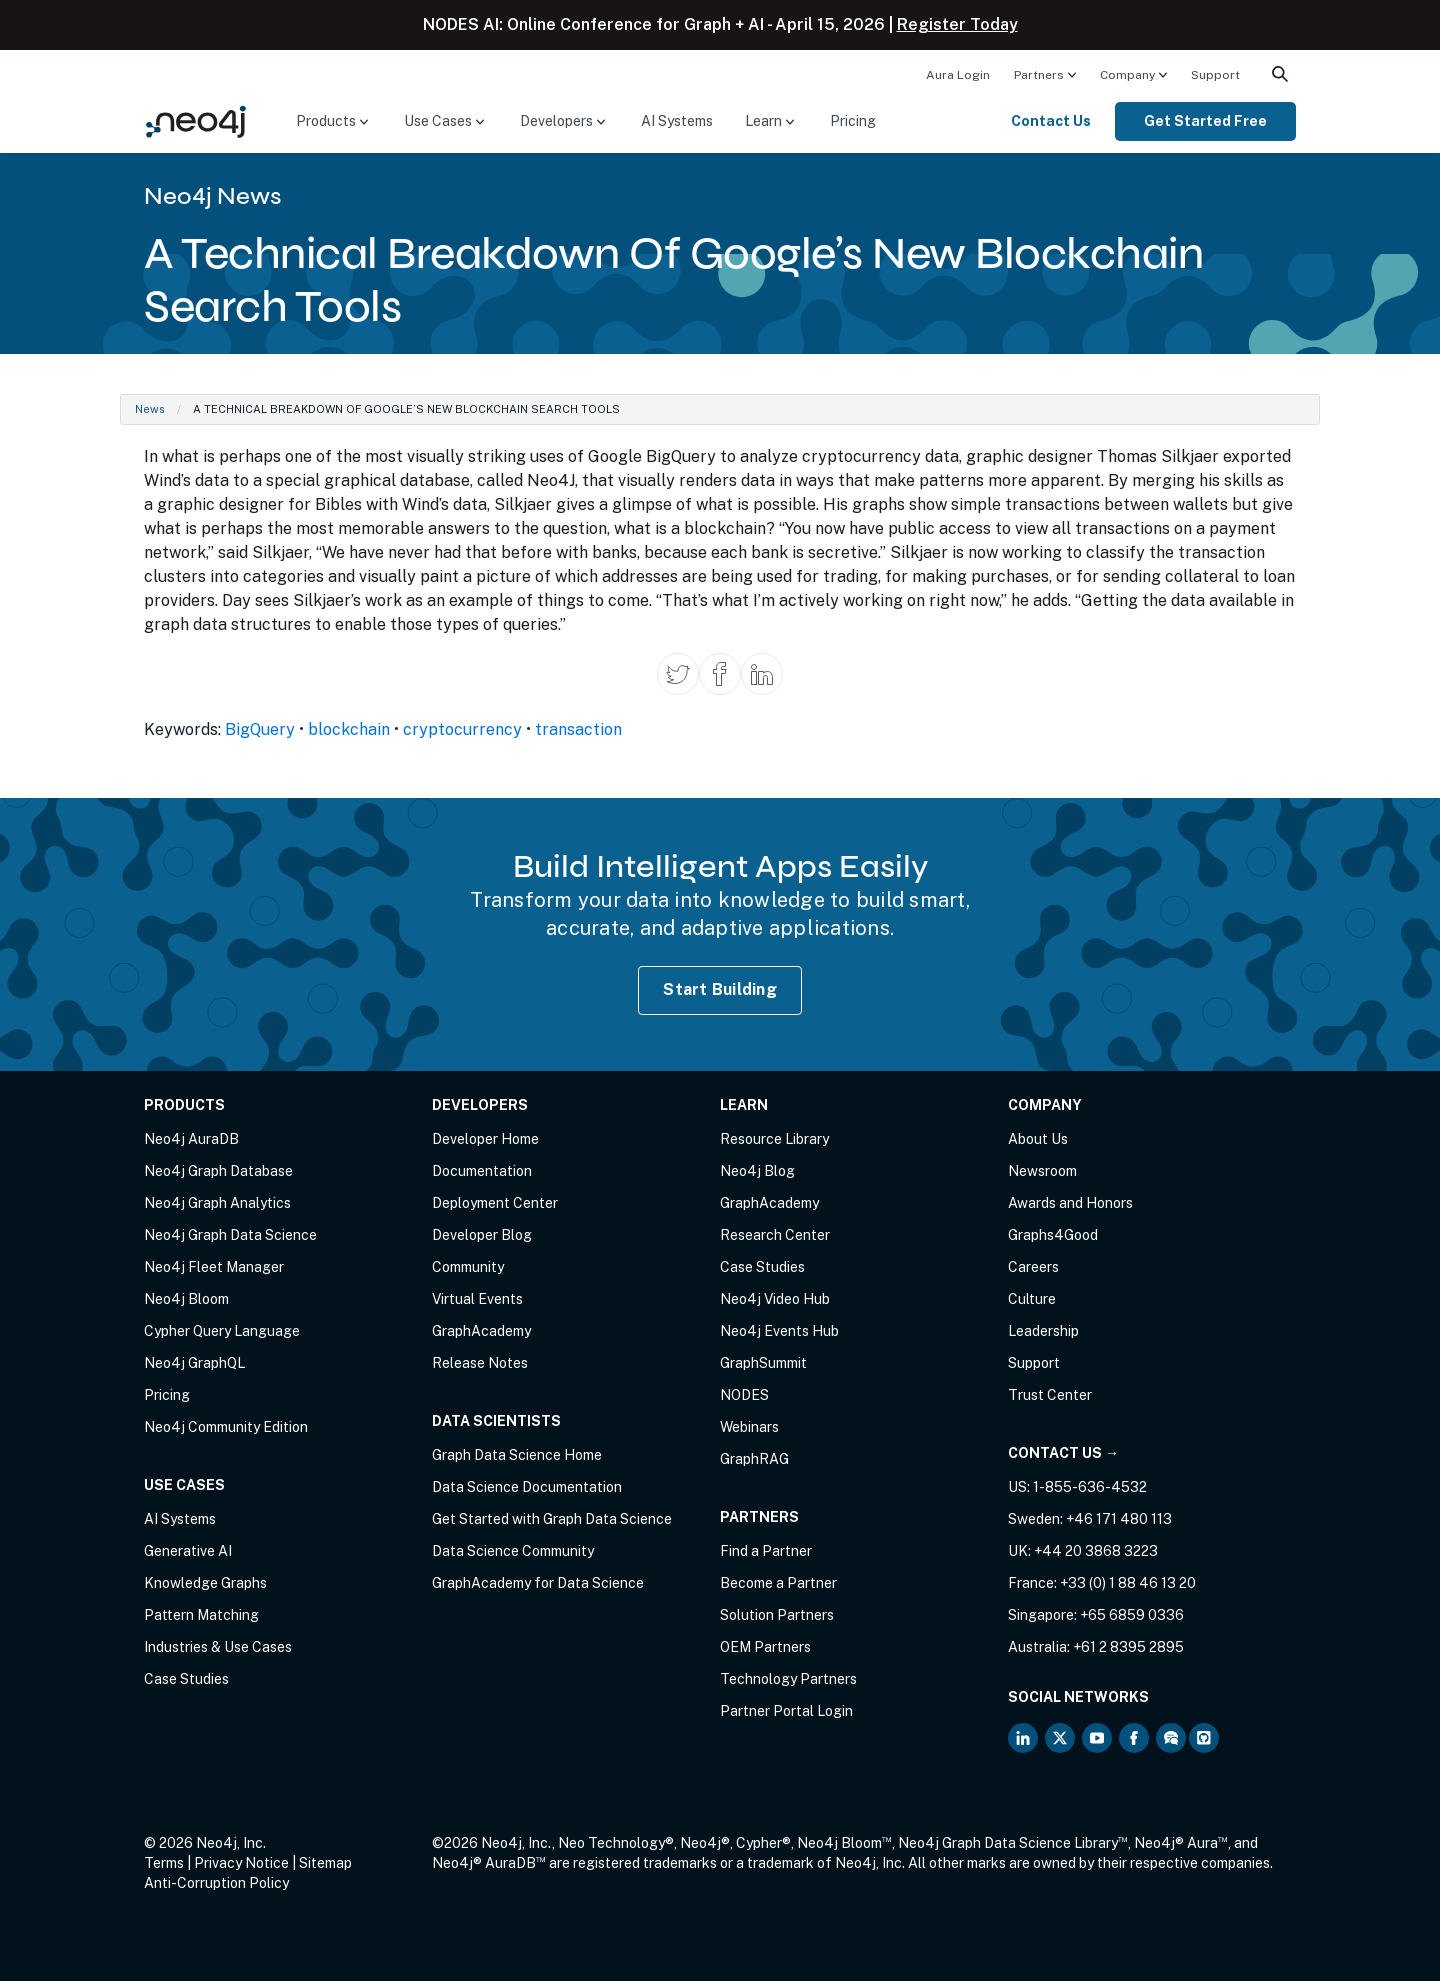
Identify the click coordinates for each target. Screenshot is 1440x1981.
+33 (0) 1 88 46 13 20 (1128, 1583)
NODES (744, 1395)
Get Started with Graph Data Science (552, 1519)
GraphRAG (754, 1459)
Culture (1032, 1299)
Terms (164, 1863)
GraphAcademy (481, 1331)
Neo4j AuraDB (191, 1139)
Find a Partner (766, 1551)
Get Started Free (1205, 121)
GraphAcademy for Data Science (538, 1583)
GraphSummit (763, 1363)
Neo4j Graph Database (218, 1171)
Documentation (482, 1171)
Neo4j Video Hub (775, 1299)
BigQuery (260, 729)
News (150, 409)
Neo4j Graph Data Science (230, 1235)
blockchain (349, 729)
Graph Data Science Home (517, 1455)
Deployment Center (495, 1203)
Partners (1039, 75)
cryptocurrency (462, 729)
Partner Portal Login (786, 1711)
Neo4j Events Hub (779, 1331)
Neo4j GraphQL (194, 1363)
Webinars (749, 1427)
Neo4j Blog (757, 1171)
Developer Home (485, 1139)
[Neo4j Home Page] (196, 120)
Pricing (853, 121)
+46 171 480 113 (1119, 1519)
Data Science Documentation (527, 1487)
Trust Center (1050, 1395)
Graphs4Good (1053, 1235)
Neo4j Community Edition (226, 1427)
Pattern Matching (201, 1615)
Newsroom (1042, 1171)
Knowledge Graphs (205, 1583)
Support (1215, 75)
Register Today (957, 24)
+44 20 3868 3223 (1096, 1551)
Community (468, 1267)
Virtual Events (477, 1299)
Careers (1033, 1267)
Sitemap (325, 1863)
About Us (1038, 1139)
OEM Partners (765, 1647)
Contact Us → (1063, 1453)
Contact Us (1051, 121)
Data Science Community (513, 1551)
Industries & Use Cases (218, 1647)
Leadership (1043, 1331)
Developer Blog (482, 1235)
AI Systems (677, 121)
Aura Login (958, 75)
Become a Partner (778, 1583)
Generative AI (188, 1551)
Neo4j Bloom (186, 1299)
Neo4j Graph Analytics (217, 1203)
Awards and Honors (1070, 1203)
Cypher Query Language (222, 1331)
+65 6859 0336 (1132, 1615)
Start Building (720, 989)
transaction (578, 729)
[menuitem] (958, 74)
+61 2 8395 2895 (1128, 1647)
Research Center (775, 1235)
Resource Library (774, 1139)
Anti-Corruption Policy (216, 1883)
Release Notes (480, 1363)
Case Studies (186, 1679)
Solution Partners (777, 1615)
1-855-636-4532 (1090, 1487)
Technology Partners (788, 1679)
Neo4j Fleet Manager (214, 1267)
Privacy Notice (241, 1863)
